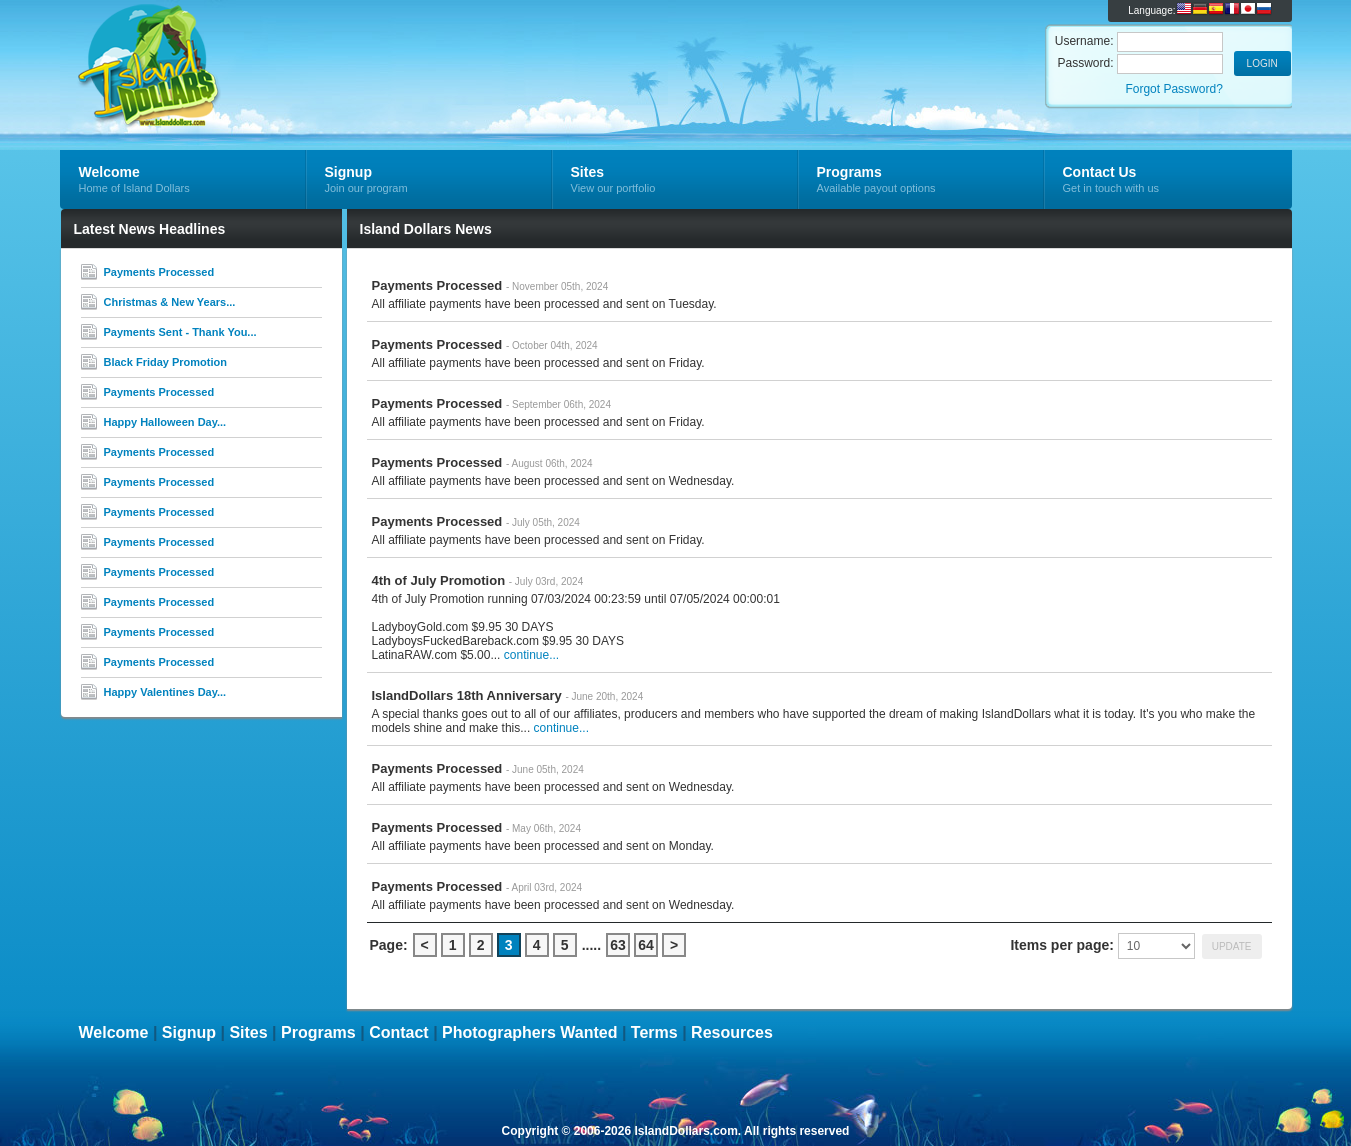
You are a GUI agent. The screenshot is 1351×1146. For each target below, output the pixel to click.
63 (618, 945)
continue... (531, 655)
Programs (318, 1032)
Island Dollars (298, 46)
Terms (654, 1032)
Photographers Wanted (529, 1032)
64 (646, 945)
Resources (732, 1032)
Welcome (114, 1032)
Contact (399, 1032)
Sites (248, 1032)
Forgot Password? (1173, 89)
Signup (189, 1032)
